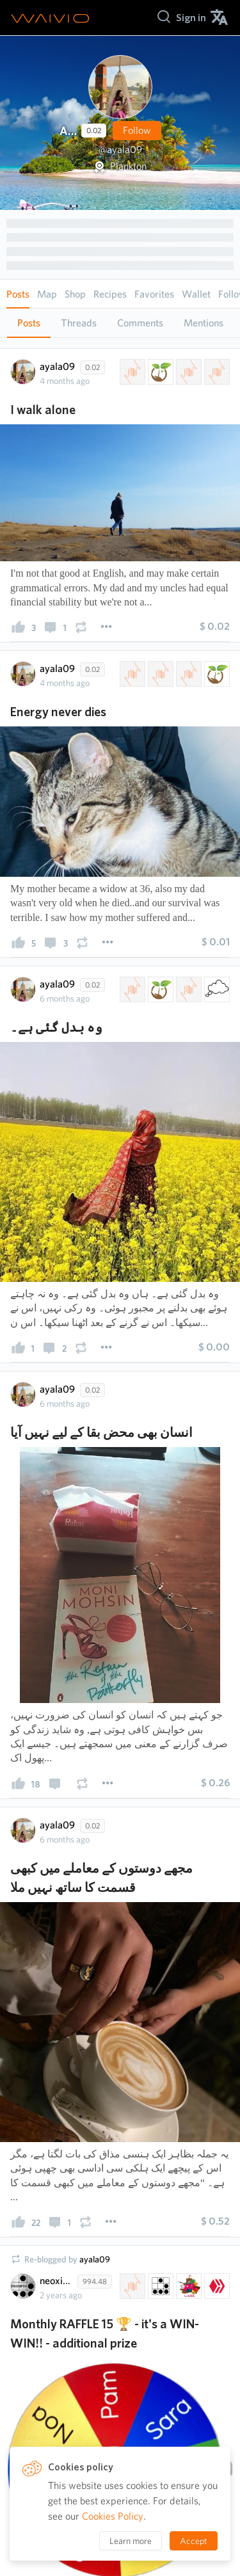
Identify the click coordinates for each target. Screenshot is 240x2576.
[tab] (29, 323)
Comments (140, 323)
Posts (28, 323)
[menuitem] (191, 17)
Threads (79, 323)
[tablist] (120, 323)
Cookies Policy (112, 2516)
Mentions (203, 323)
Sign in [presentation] (191, 17)
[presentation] (19, 630)
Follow (137, 130)
